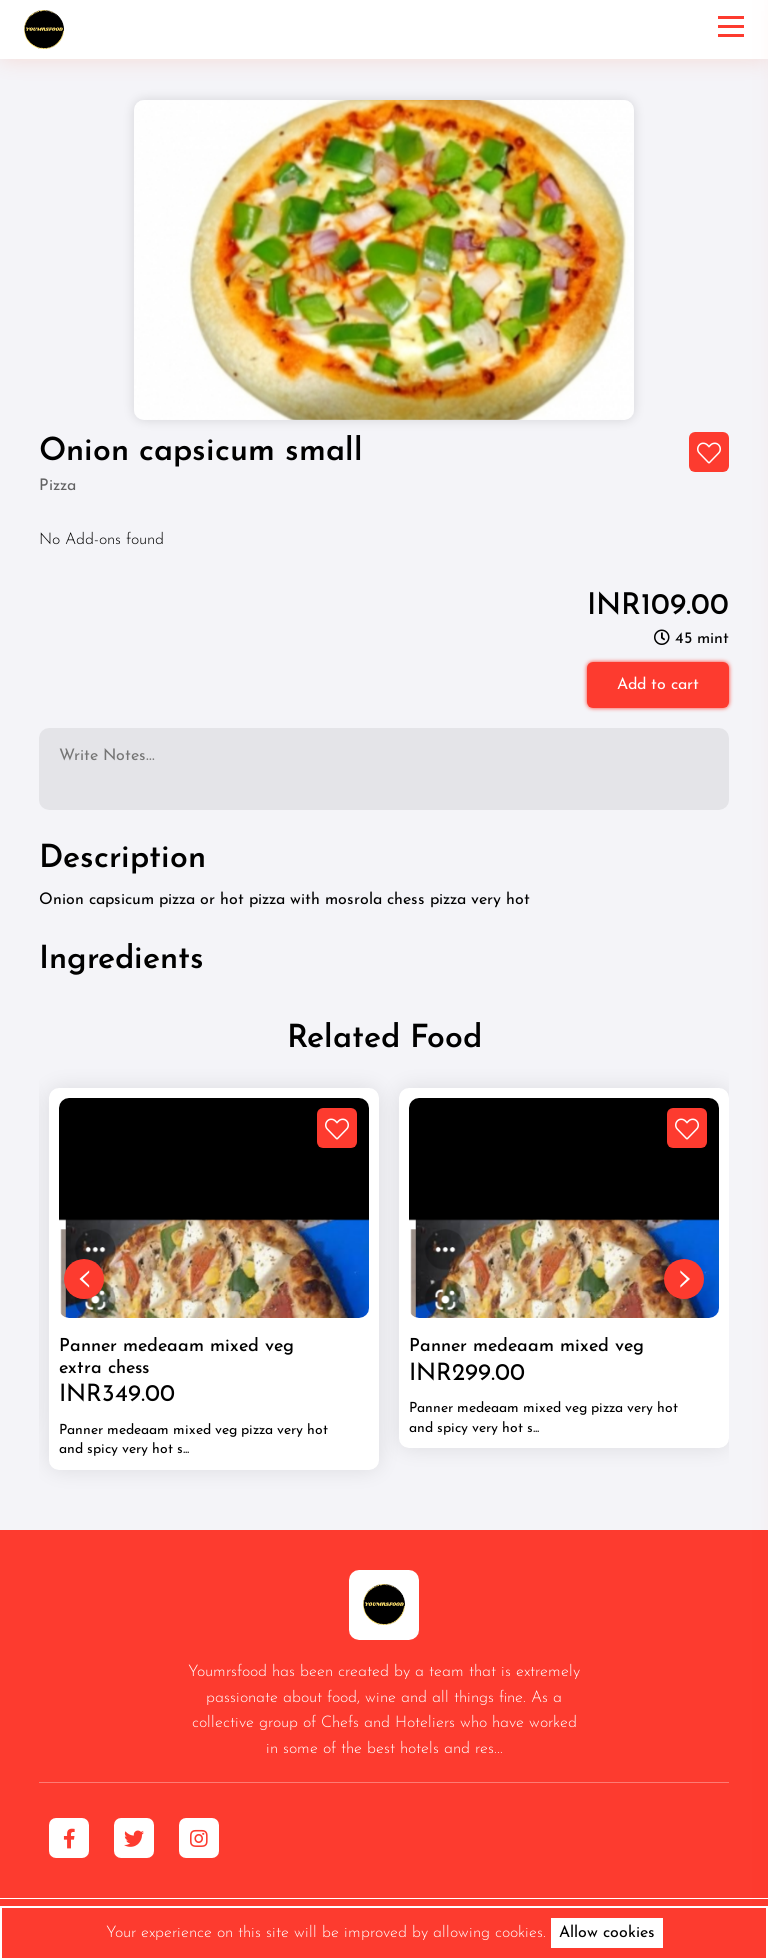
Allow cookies (607, 1933)
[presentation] (84, 1279)
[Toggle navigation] (731, 29)
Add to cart (658, 685)
